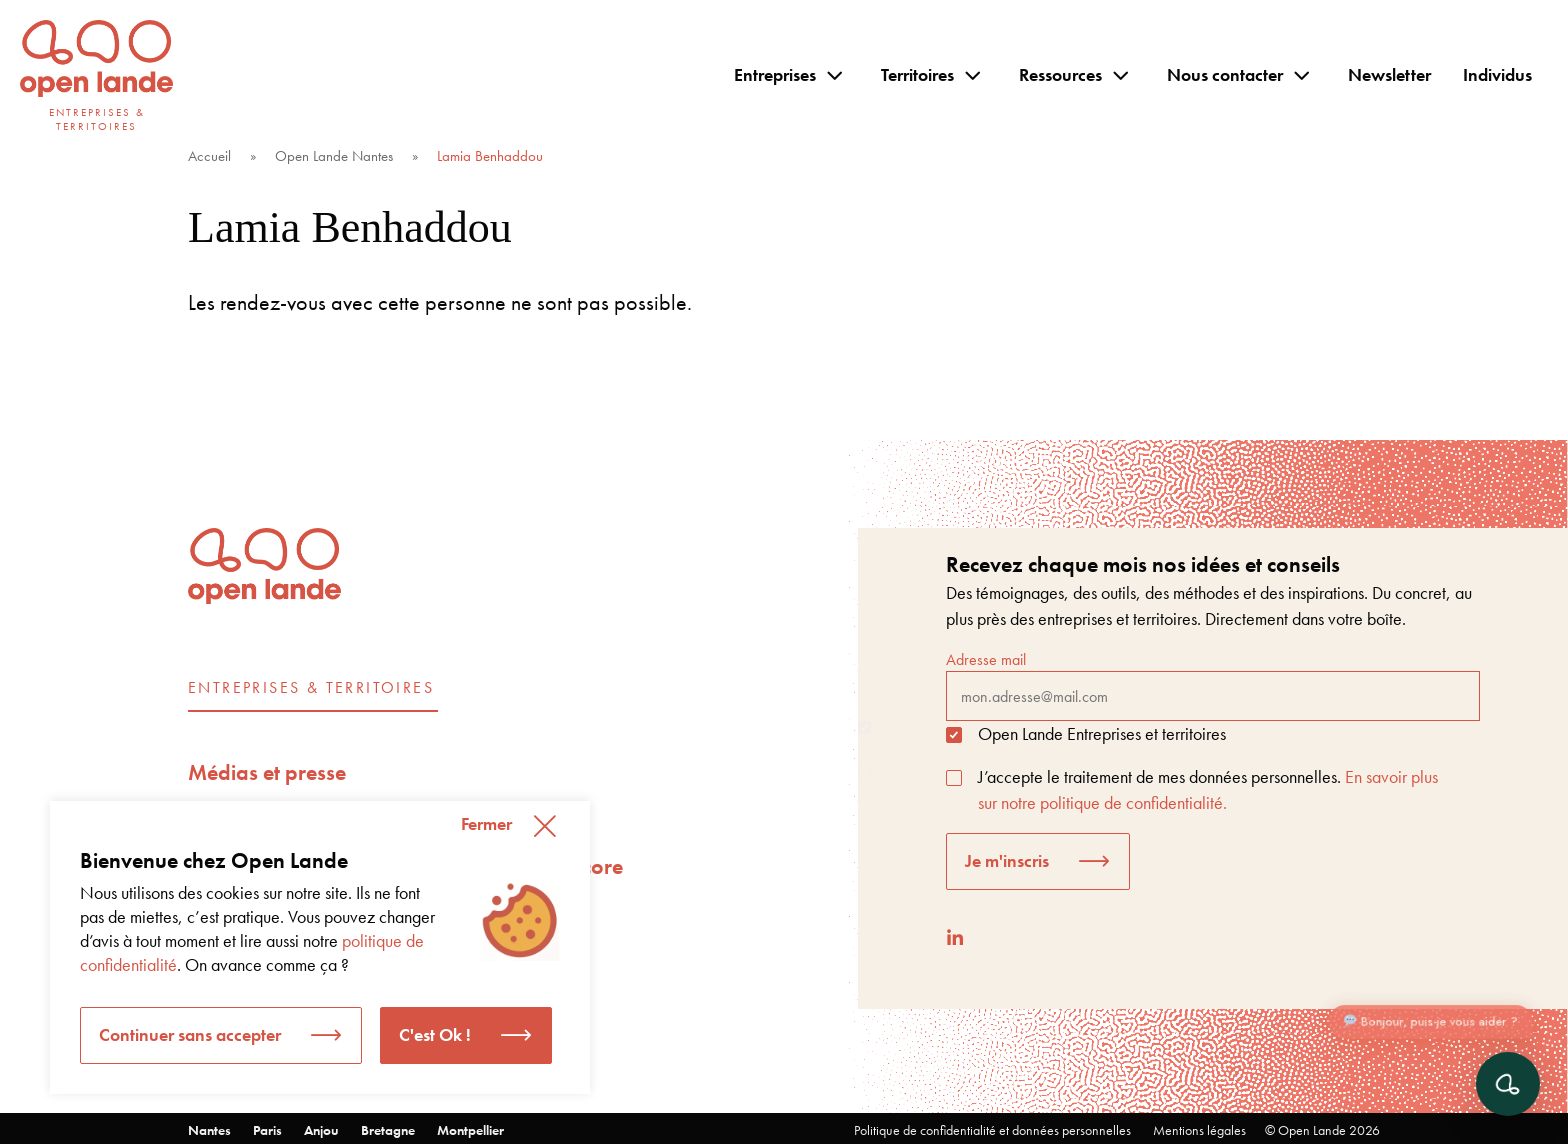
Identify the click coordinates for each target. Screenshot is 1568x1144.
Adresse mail (1213, 685)
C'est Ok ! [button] (435, 1034)
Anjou (321, 1130)
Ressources (1060, 74)
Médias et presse (267, 772)
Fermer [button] (486, 823)
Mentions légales (1199, 1130)
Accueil (209, 156)
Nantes (209, 1130)
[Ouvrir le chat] (1508, 1084)
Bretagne (388, 1130)
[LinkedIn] (955, 937)
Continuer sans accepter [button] (190, 1034)
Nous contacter (1225, 74)
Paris (267, 1130)
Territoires (917, 74)
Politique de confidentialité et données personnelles (992, 1130)
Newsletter (1389, 74)
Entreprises (775, 74)
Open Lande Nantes (334, 156)
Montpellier (470, 1130)
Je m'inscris (1007, 860)
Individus (1497, 74)
